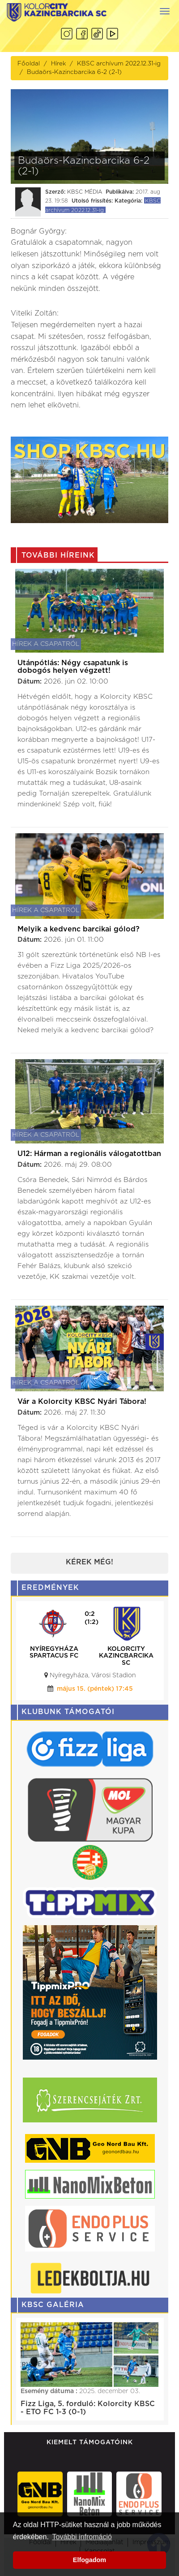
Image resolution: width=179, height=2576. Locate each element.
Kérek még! (89, 1562)
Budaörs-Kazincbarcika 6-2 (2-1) (74, 72)
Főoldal (28, 64)
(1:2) (91, 1622)
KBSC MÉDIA (84, 192)
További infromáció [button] (82, 2537)
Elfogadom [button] (89, 2559)
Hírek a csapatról (46, 644)
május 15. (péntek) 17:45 (95, 1689)
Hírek (58, 64)
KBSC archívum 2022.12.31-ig (119, 64)
